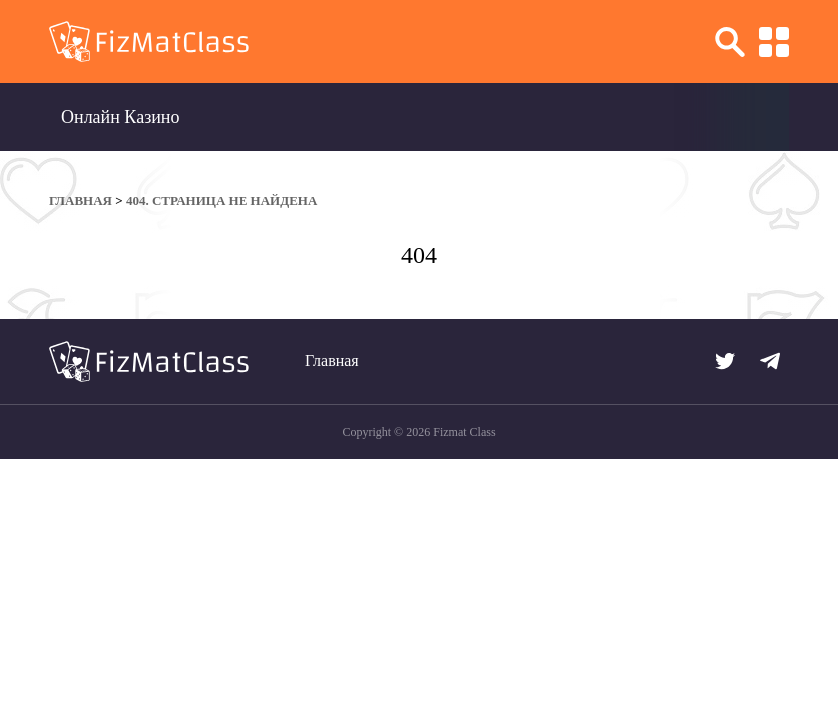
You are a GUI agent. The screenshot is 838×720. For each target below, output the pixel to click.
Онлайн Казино (120, 117)
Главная (332, 360)
